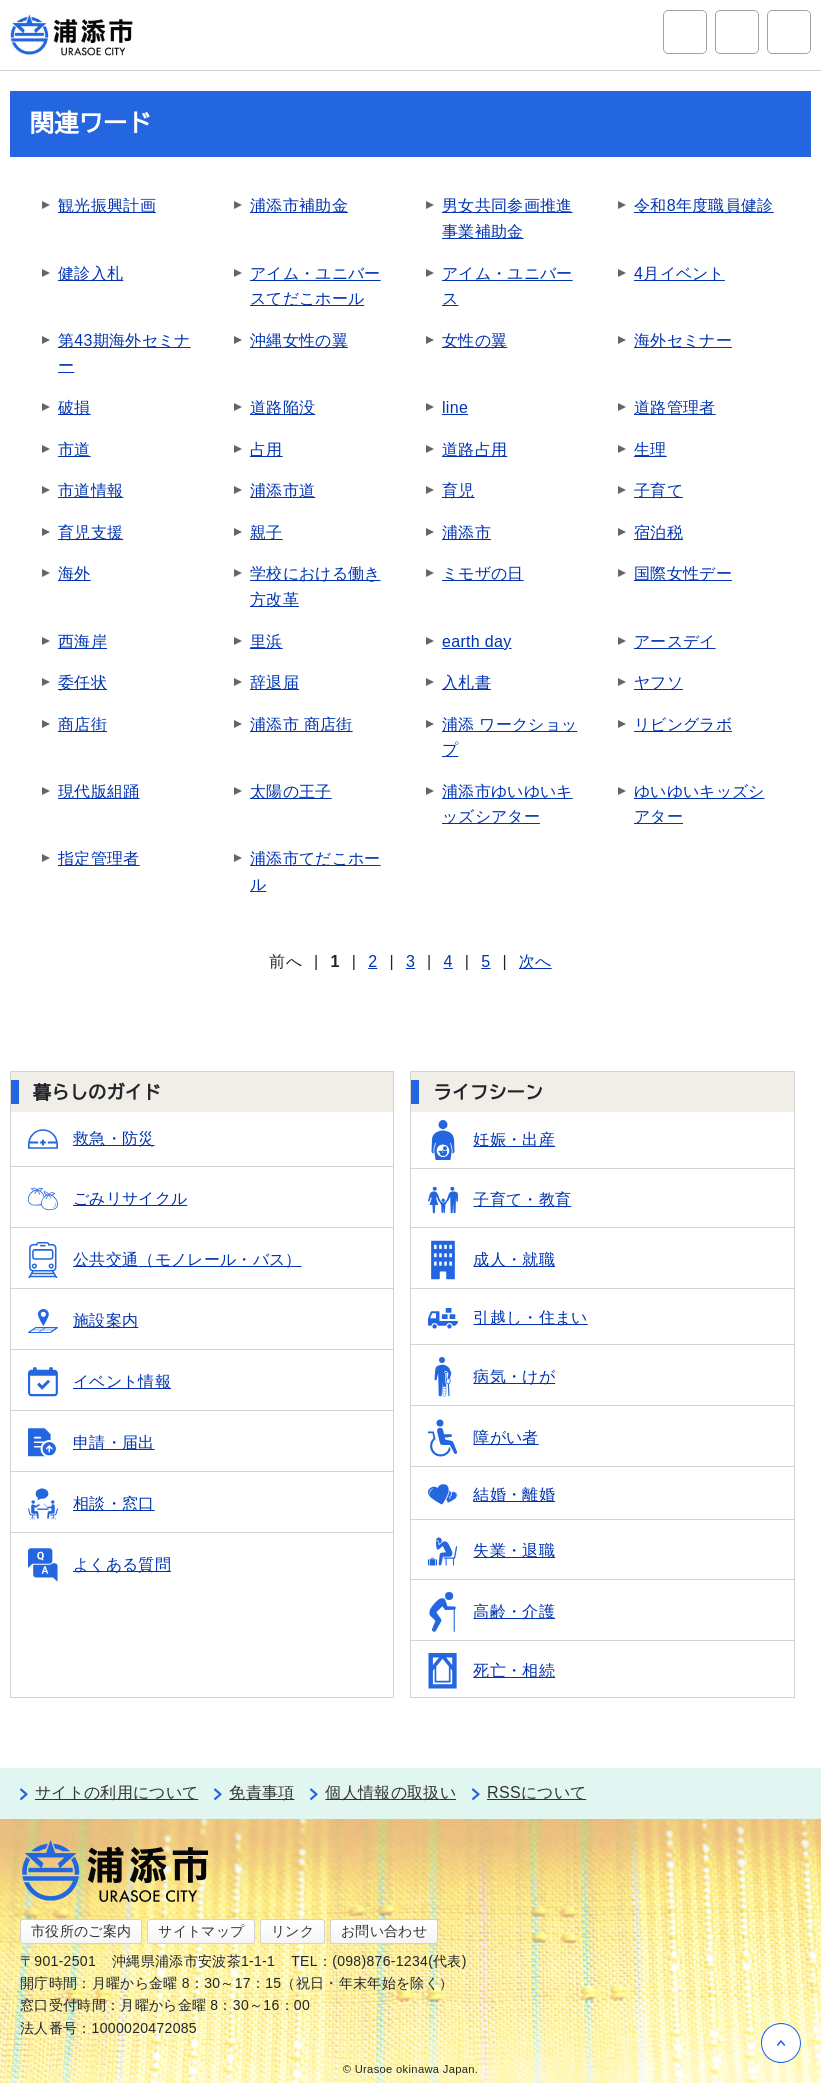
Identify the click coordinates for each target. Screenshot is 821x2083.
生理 (650, 449)
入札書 (466, 682)
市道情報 (90, 490)
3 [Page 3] (410, 961)
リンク (292, 1931)
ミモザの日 (483, 573)
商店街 (82, 724)
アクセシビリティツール (737, 32)
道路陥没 (282, 407)
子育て (658, 490)
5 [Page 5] (485, 961)
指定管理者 (99, 858)
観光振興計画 (107, 205)
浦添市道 (282, 490)
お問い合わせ (384, 1931)
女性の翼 (474, 340)
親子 (266, 532)
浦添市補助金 (299, 205)
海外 (74, 573)
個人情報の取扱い (390, 1792)
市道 (74, 449)
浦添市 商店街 (301, 724)
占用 (266, 449)
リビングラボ (683, 724)
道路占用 (474, 449)
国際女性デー (683, 573)
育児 (458, 490)
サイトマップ (201, 1931)
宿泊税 (658, 532)
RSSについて (536, 1792)
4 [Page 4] (448, 961)
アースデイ (675, 641)
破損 (74, 407)
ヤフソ (658, 682)
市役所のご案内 (81, 1931)
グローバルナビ (789, 32)
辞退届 (274, 682)
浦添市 (466, 532)
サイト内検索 (685, 32)
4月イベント (679, 273)
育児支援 (90, 532)
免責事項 (261, 1792)
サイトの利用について (116, 1792)
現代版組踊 (99, 791)
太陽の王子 (291, 791)
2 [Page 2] (372, 961)
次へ (535, 961)
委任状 (82, 682)
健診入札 (90, 273)
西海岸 (82, 641)
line (455, 407)
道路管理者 (675, 407)
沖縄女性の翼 (299, 340)
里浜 (266, 641)
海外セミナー (683, 340)
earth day (477, 641)
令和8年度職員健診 (704, 205)
